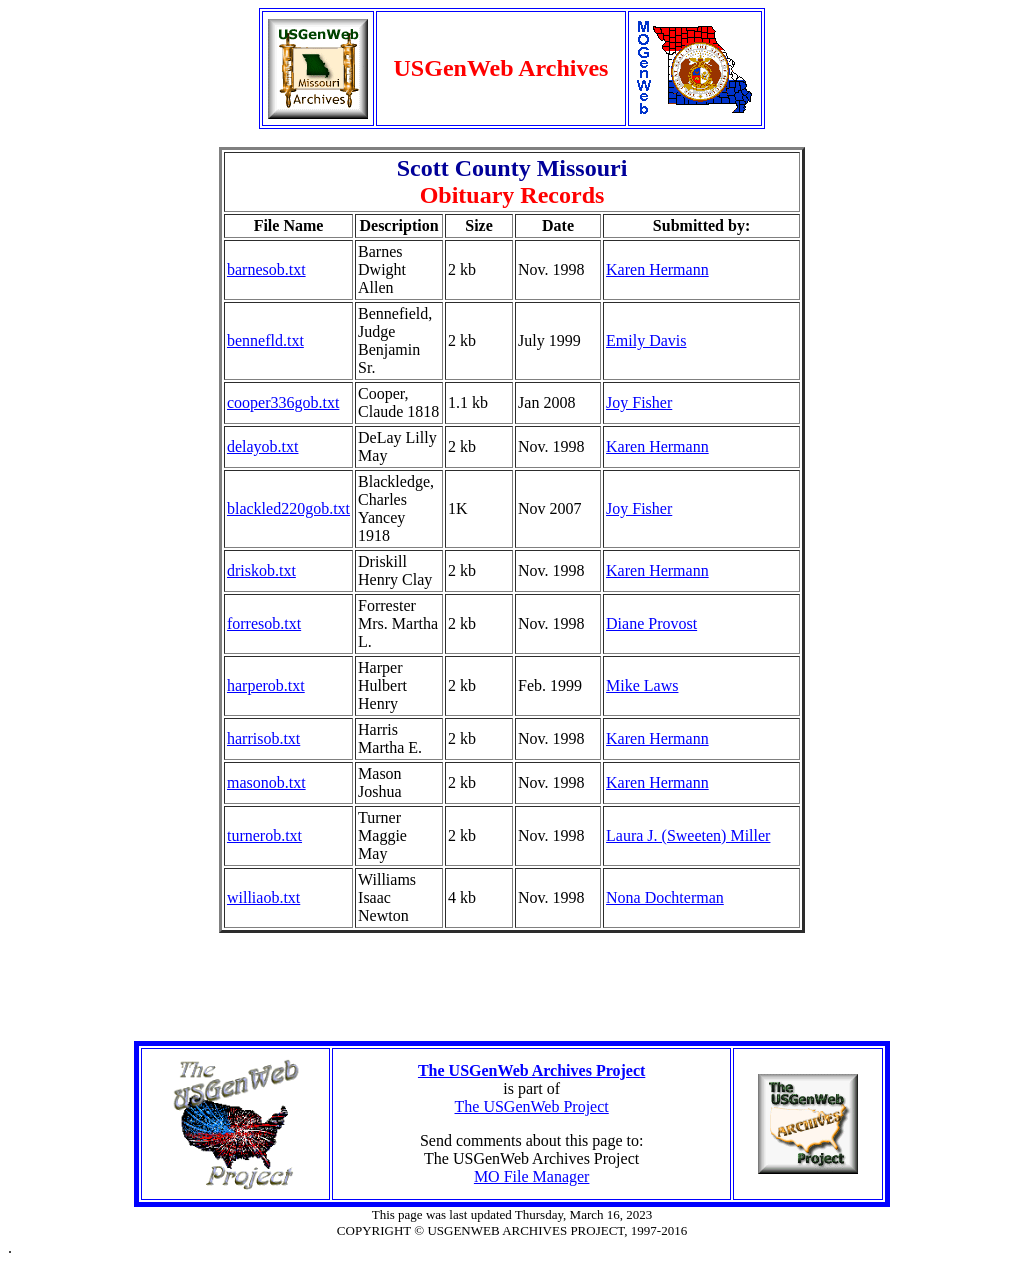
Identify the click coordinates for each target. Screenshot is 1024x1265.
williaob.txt (263, 897)
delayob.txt (263, 446)
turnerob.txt (264, 835)
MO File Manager (532, 1176)
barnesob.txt (266, 269)
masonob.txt (266, 782)
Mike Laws (642, 685)
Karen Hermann (657, 269)
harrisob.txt (263, 738)
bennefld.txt (265, 340)
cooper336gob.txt (283, 402)
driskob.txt (261, 570)
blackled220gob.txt (288, 508)
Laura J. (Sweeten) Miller (688, 835)
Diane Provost (651, 623)
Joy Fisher (639, 508)
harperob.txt (266, 685)
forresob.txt (264, 623)
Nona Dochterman (665, 897)
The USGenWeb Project (532, 1106)
